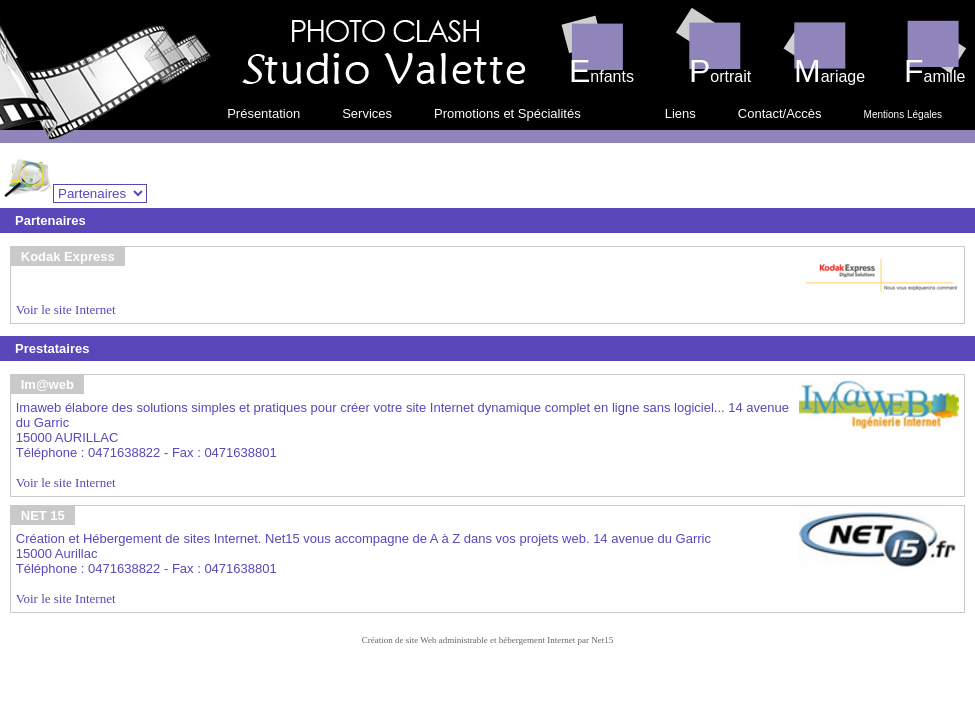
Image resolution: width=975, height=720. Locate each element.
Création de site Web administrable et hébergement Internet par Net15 (488, 640)
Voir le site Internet (66, 309)
